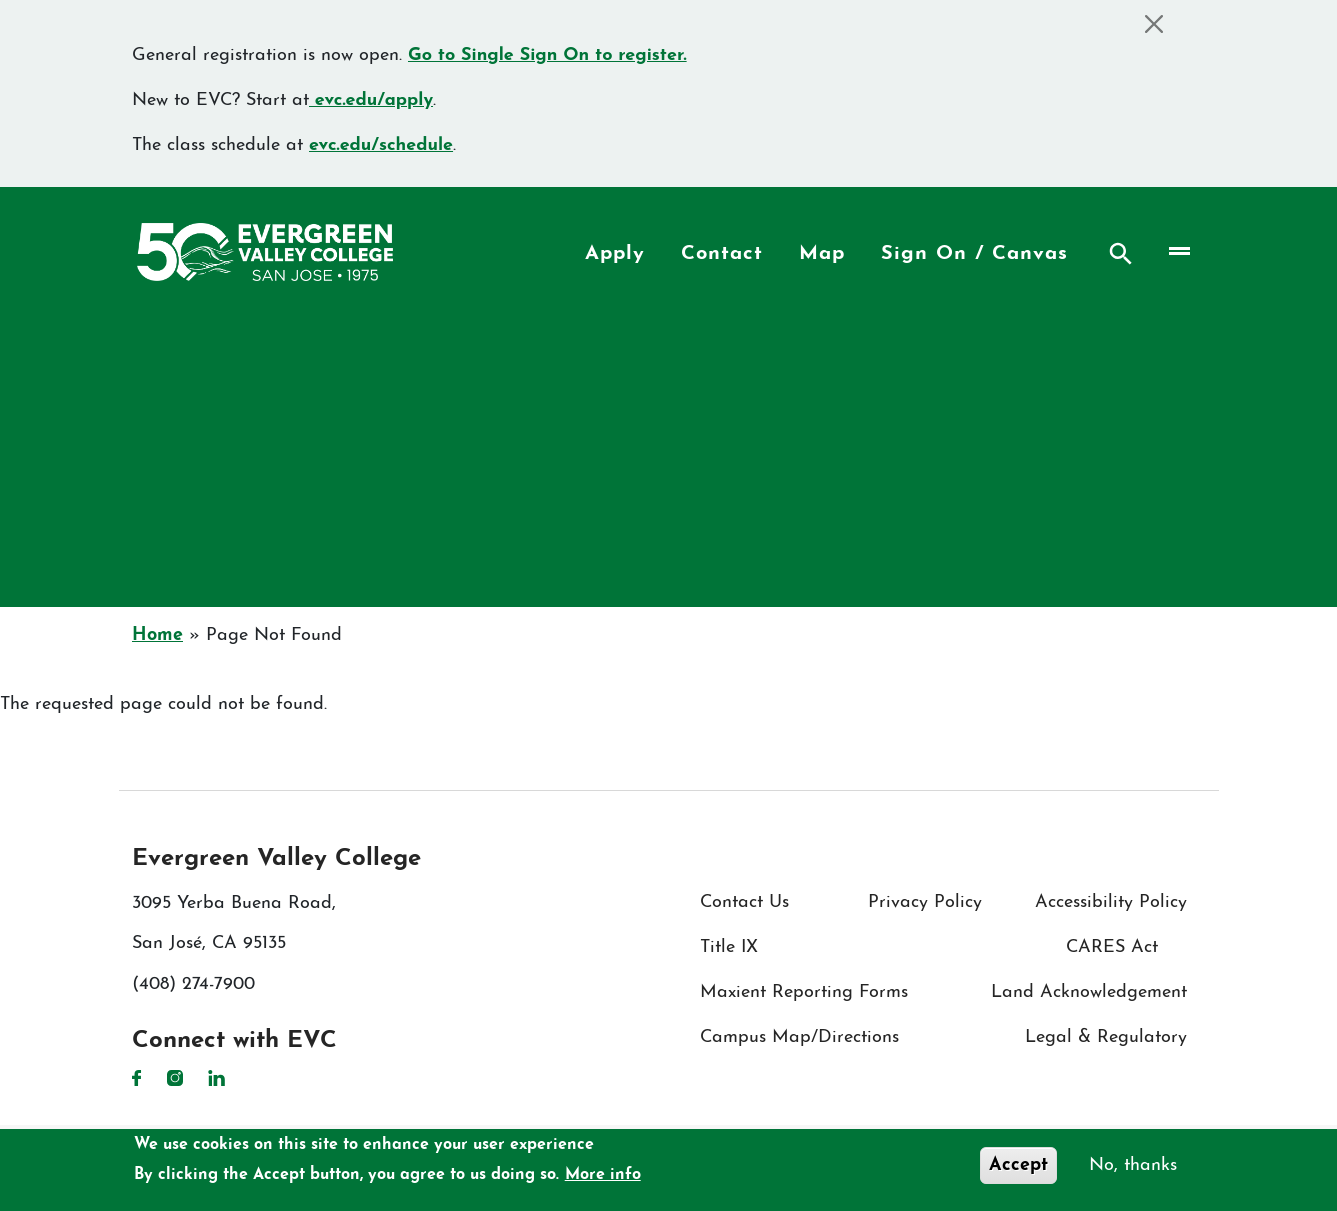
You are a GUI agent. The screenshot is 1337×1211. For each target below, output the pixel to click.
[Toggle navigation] (1178, 251)
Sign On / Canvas (974, 254)
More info (603, 1175)
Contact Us (744, 902)
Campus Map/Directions (799, 1037)
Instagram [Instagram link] (175, 1078)
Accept (1018, 1165)
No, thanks (1133, 1165)
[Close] (1153, 23)
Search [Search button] (1121, 254)
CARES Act (1112, 947)
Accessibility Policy (1111, 902)
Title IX (729, 947)
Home (157, 635)
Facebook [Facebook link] (137, 1078)
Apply (615, 254)
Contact (722, 254)
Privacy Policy (925, 902)
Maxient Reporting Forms (804, 992)
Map (822, 254)
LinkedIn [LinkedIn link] (216, 1078)
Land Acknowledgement (1089, 992)
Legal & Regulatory (1106, 1037)
